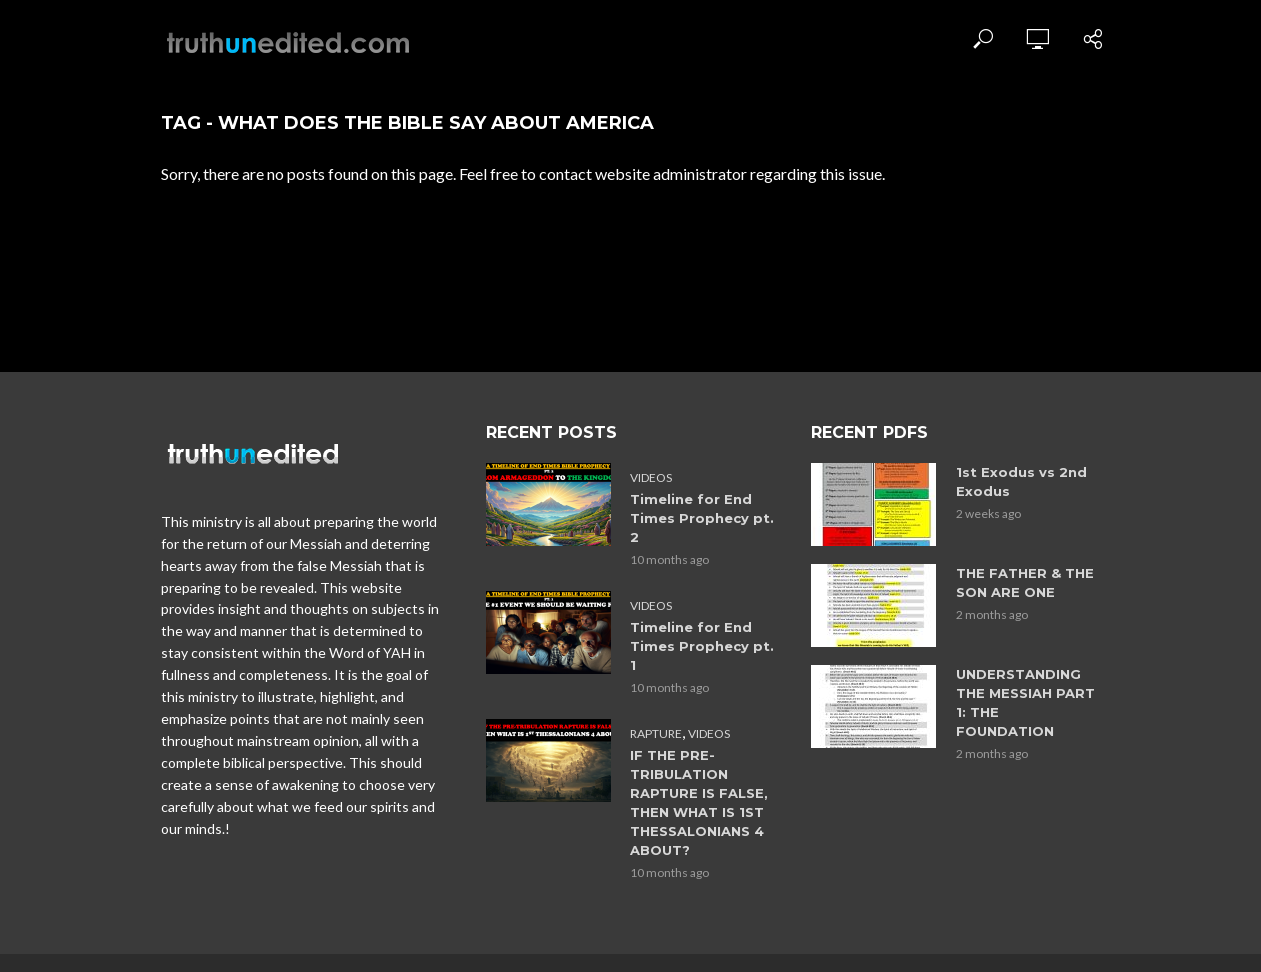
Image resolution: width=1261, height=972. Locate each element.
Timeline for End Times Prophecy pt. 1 (702, 646)
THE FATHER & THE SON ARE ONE (1025, 582)
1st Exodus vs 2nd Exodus (1021, 481)
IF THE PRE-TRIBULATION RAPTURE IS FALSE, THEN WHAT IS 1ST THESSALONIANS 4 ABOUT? (699, 802)
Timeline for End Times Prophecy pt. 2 (702, 518)
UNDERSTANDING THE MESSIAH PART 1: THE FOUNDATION (1025, 702)
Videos (651, 477)
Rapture (656, 733)
